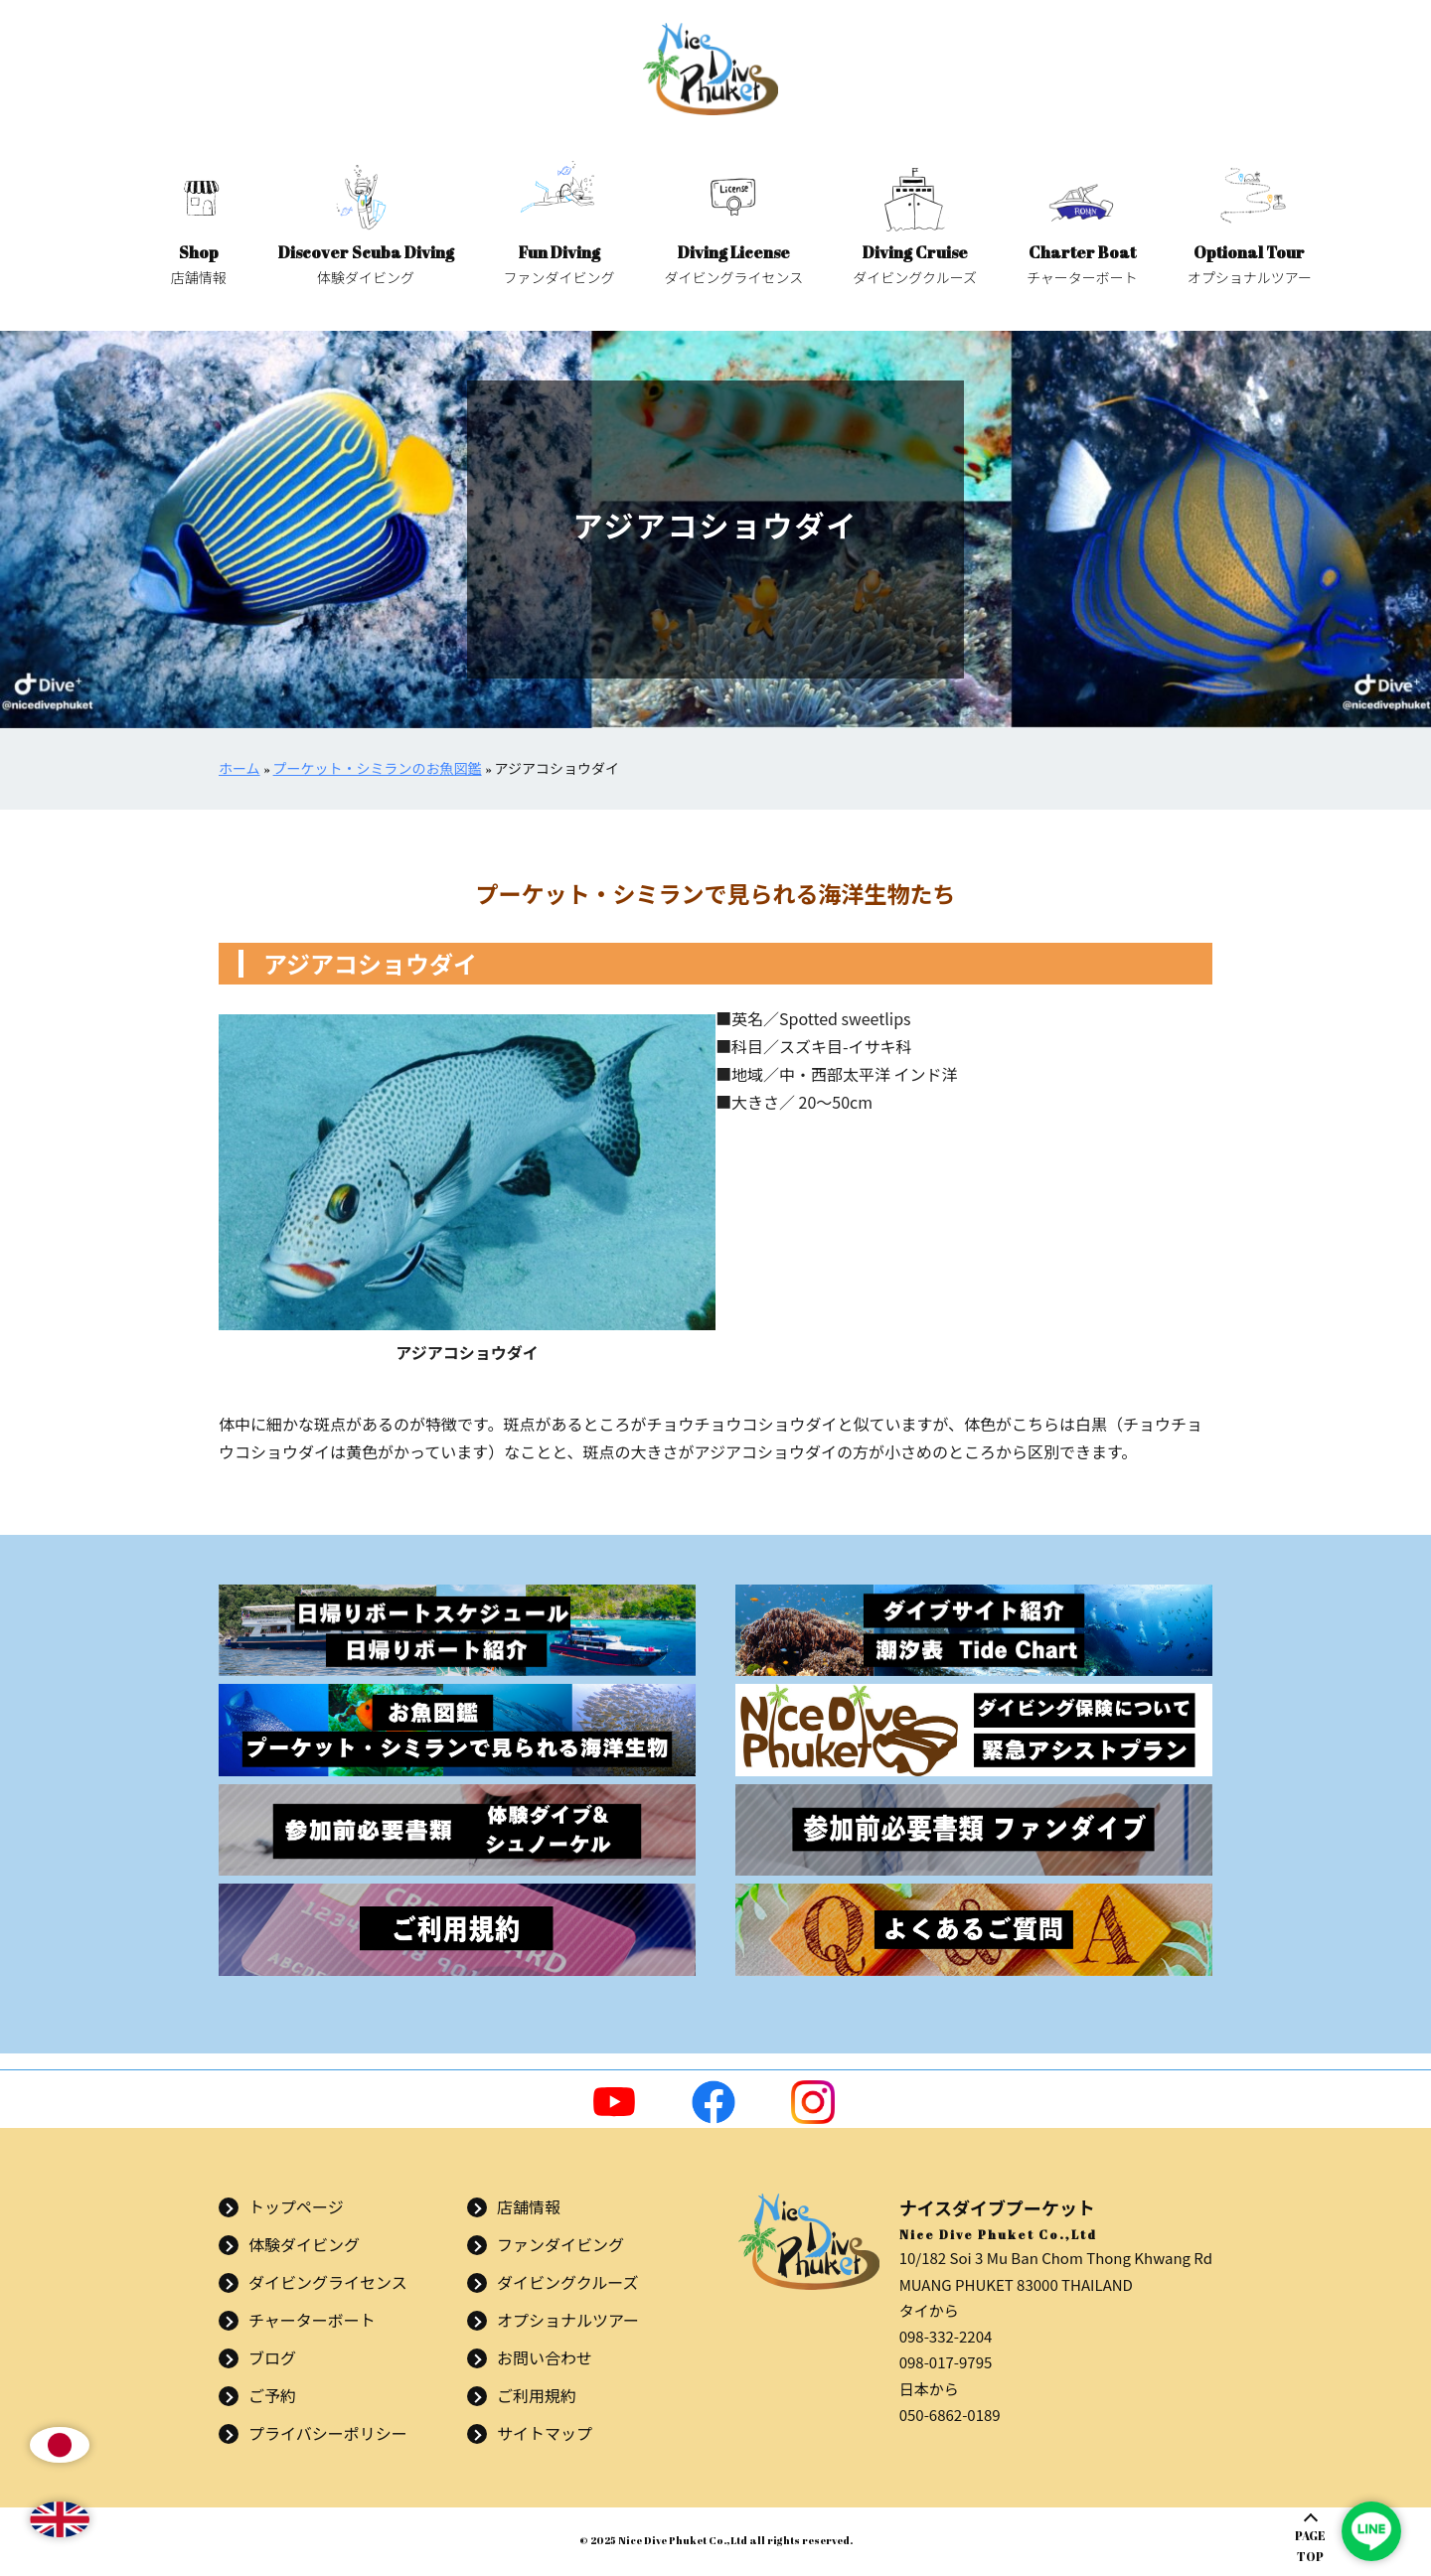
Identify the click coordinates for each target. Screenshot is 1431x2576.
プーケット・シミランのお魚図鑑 (377, 768)
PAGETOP (1310, 2545)
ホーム (239, 768)
